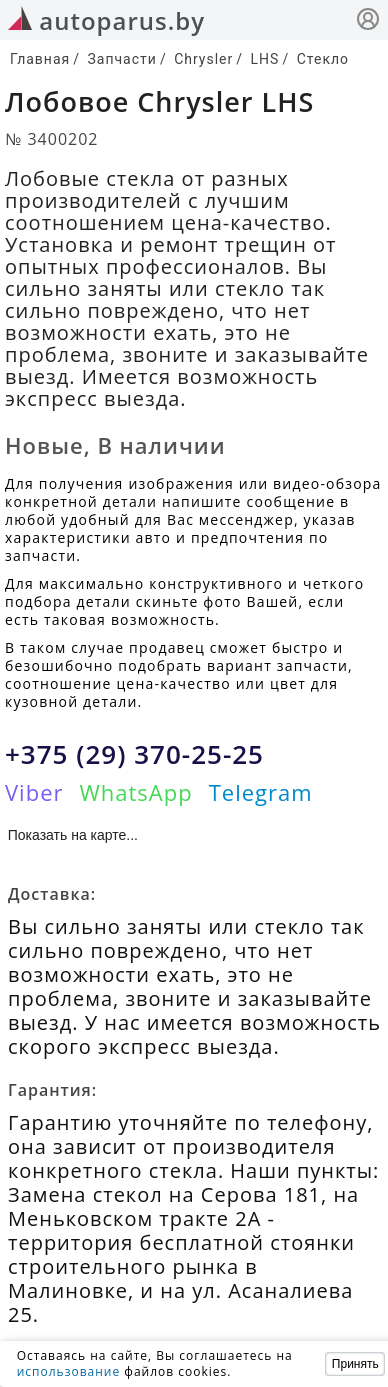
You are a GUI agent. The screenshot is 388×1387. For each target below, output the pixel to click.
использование (69, 1371)
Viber (34, 792)
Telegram (261, 792)
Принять (355, 1364)
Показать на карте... (73, 835)
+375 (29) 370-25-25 (134, 754)
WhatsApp (135, 792)
